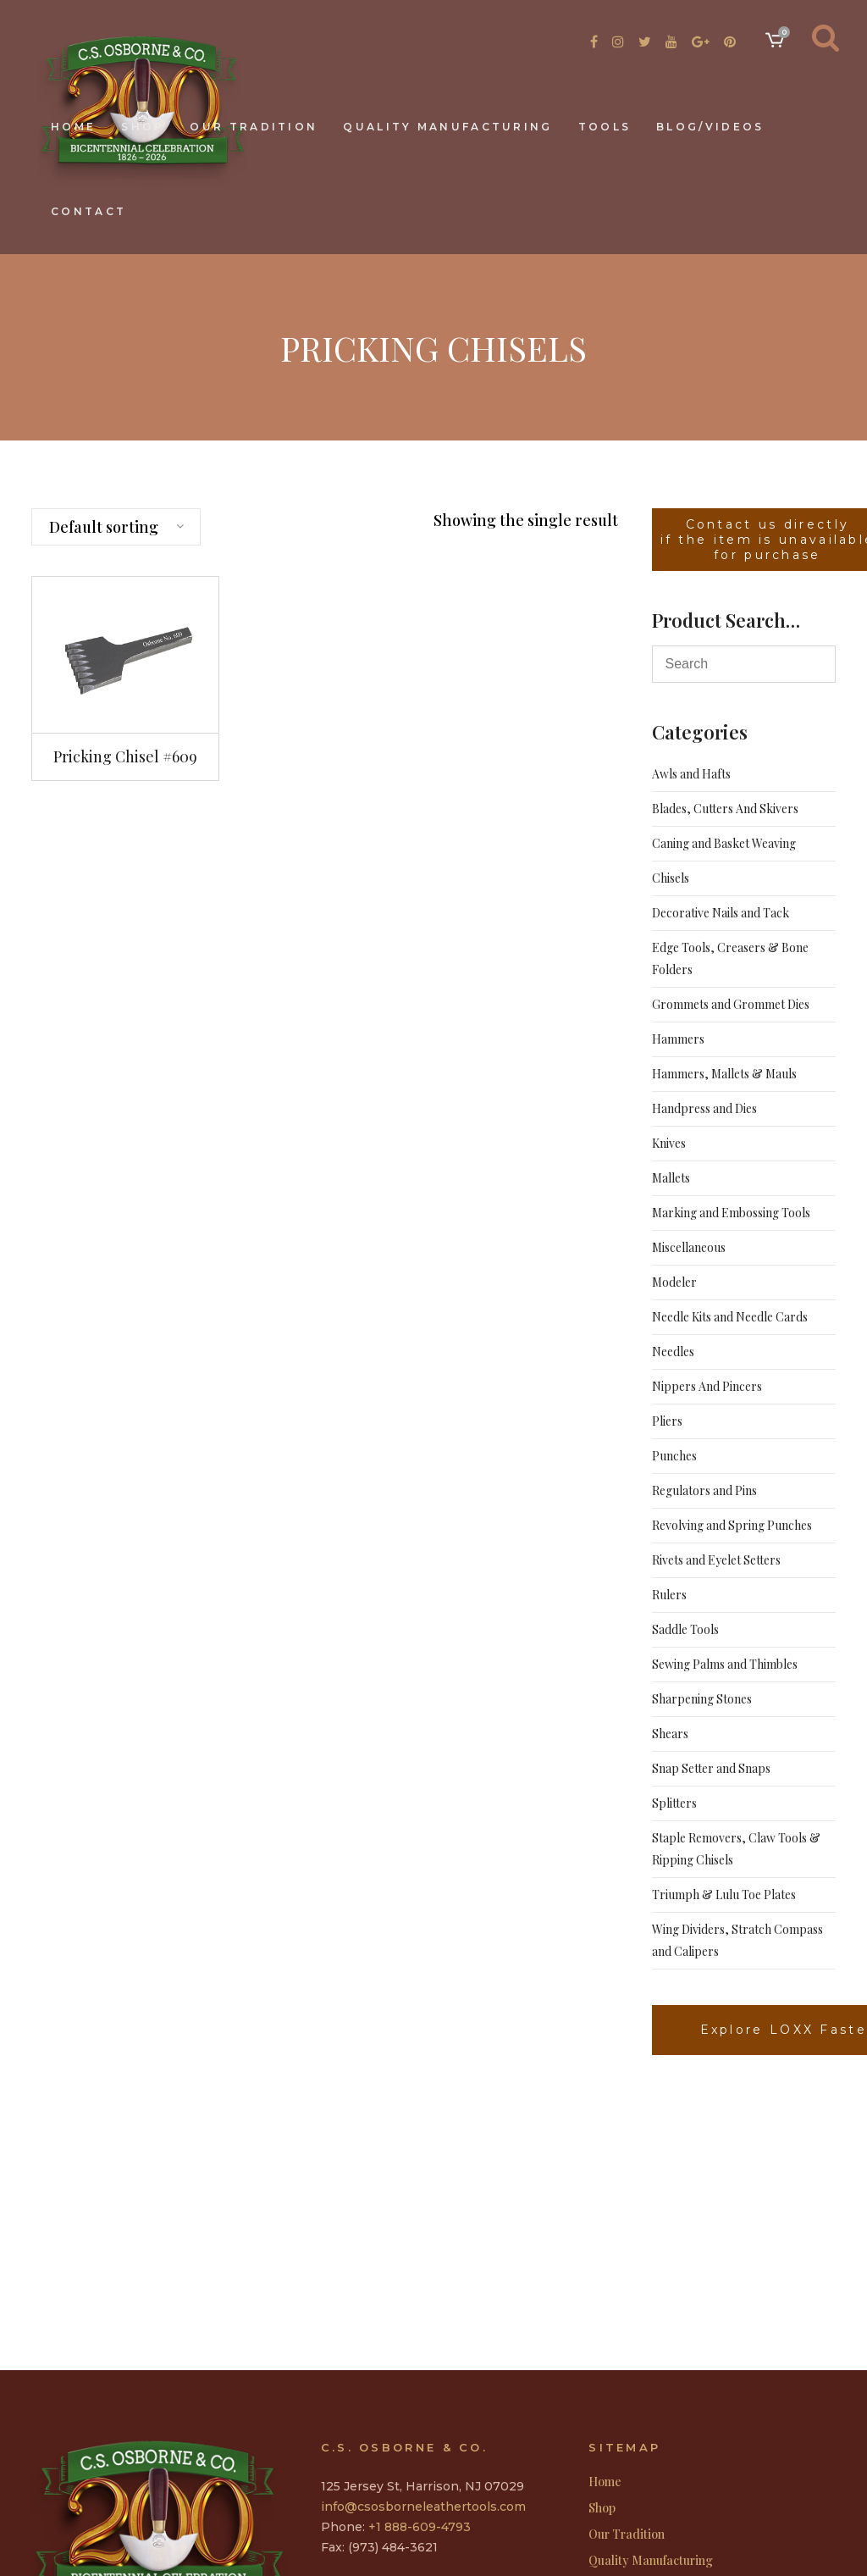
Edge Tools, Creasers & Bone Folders (730, 958)
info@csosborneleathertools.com (423, 2506)
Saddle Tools (685, 1629)
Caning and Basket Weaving (724, 843)
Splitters (674, 1803)
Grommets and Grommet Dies (730, 1004)
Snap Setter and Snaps (711, 1768)
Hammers (678, 1039)
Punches (674, 1456)
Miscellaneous (689, 1247)
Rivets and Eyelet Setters (716, 1560)
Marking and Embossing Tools (731, 1213)
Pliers (667, 1421)
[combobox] (116, 527)
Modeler (674, 1282)
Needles (673, 1351)
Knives (669, 1143)
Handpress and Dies (704, 1108)
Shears (670, 1734)
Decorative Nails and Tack (720, 913)
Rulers (669, 1595)
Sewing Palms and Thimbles (725, 1664)
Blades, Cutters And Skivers (725, 808)
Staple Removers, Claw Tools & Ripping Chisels (736, 1849)
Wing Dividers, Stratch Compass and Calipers (737, 1940)
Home (604, 2482)
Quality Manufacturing (650, 2561)
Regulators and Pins (704, 1490)
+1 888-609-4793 (419, 2526)
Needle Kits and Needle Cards (730, 1317)
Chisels (670, 878)
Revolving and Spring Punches (732, 1525)
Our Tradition (626, 2534)
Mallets (671, 1178)
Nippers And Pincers (707, 1386)
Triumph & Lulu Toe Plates (724, 1894)
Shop (602, 2508)
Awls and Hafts (691, 774)
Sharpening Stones (702, 1699)
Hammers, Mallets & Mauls (724, 1074)
